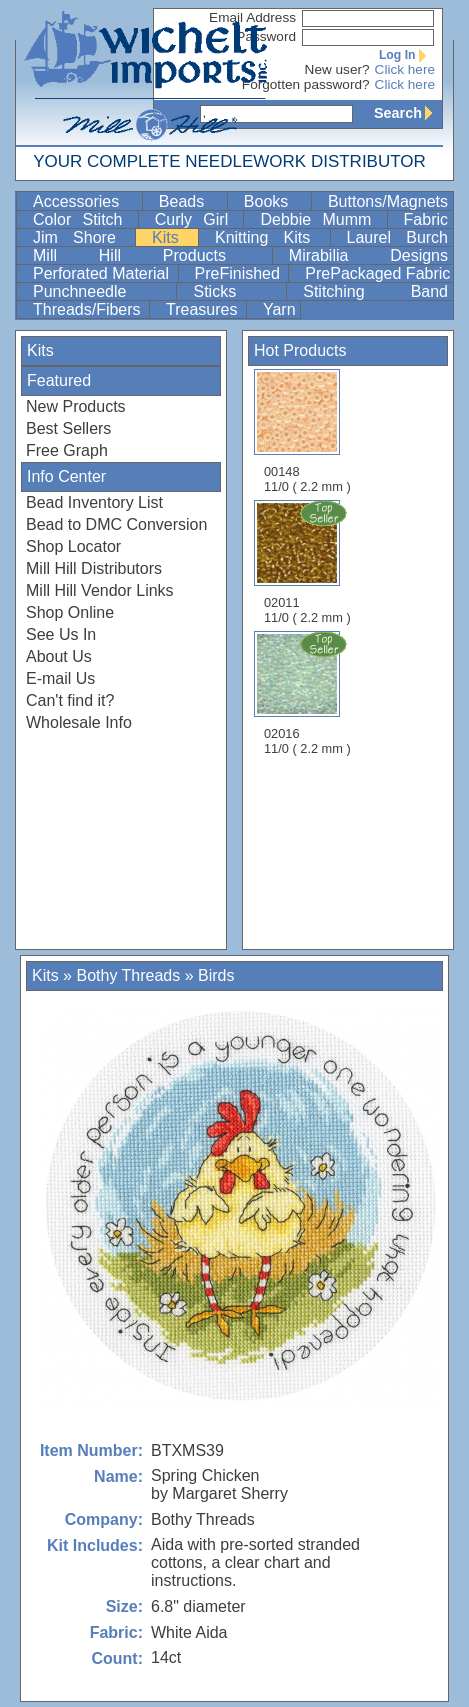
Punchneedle (102, 291)
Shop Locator (73, 546)
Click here (405, 69)
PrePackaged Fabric (377, 273)
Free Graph (67, 450)
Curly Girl (197, 219)
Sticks (237, 291)
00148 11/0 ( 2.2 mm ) (307, 431)
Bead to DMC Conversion (116, 524)
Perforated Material (103, 273)
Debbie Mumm (321, 219)
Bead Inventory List (94, 502)
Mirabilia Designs (368, 255)
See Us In (61, 634)
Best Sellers (68, 428)
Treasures (204, 309)
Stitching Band (375, 291)
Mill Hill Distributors (94, 568)
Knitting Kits (270, 237)
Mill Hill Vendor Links (100, 590)
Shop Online (70, 612)
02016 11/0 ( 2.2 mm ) (309, 693)
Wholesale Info (79, 722)
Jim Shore (82, 237)
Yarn (279, 309)
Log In (407, 55)
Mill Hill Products (150, 255)
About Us (59, 656)
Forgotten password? (306, 84)
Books (275, 201)
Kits (173, 237)
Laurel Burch (398, 237)
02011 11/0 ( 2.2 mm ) (309, 562)
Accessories (85, 201)
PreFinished (240, 273)
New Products (76, 406)
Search (408, 113)
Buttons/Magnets (388, 201)
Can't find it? (70, 700)
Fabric (426, 219)
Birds (216, 975)
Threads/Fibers (89, 309)
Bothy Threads (128, 975)
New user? (337, 69)
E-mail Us (60, 678)
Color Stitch (83, 219)
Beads (191, 201)
